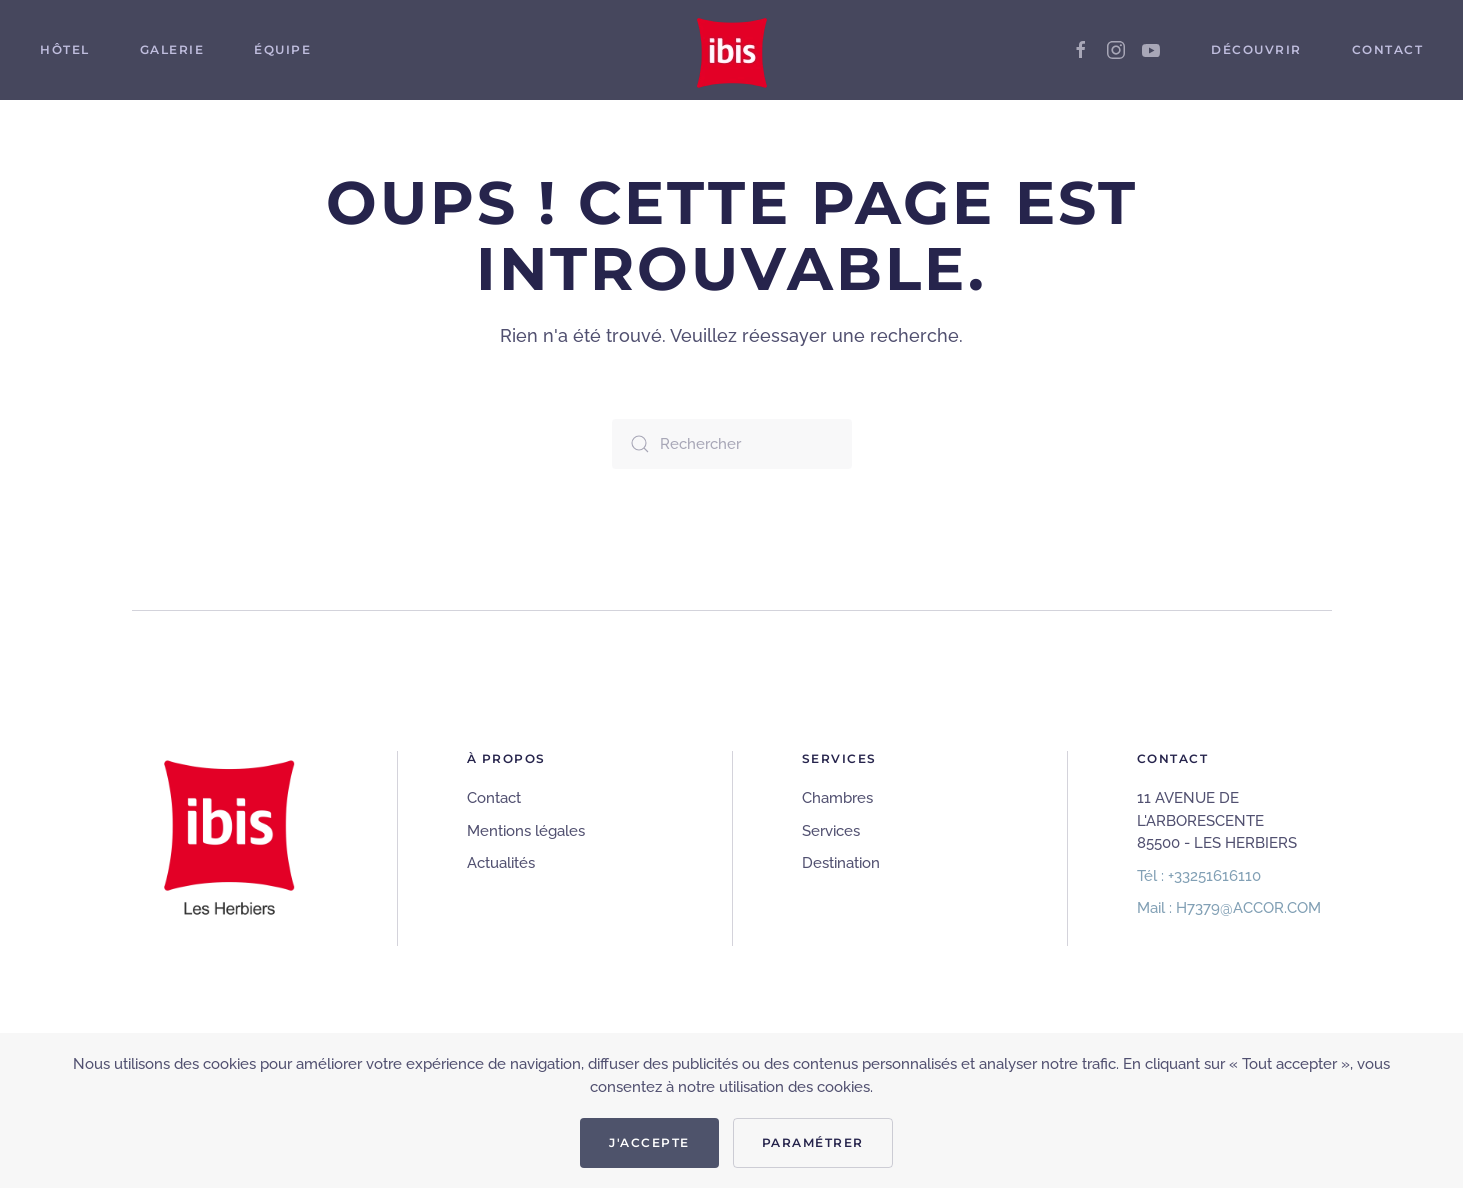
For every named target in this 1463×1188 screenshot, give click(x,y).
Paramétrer (813, 1142)
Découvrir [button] (1256, 49)
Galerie (172, 49)
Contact (494, 798)
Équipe (282, 49)
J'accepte (649, 1142)
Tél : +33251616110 (1199, 876)
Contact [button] (1388, 49)
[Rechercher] (732, 444)
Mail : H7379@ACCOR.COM (1229, 908)
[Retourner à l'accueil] (732, 50)
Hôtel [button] (65, 49)
